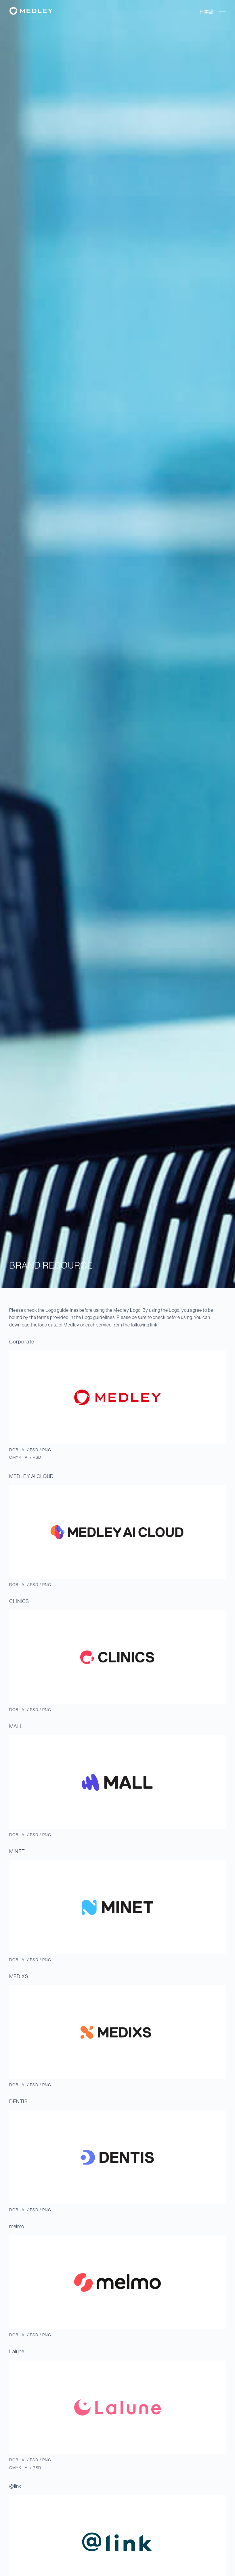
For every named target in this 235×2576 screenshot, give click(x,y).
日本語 (206, 11)
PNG (46, 1449)
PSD (34, 1449)
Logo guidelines (61, 1310)
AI (24, 1449)
